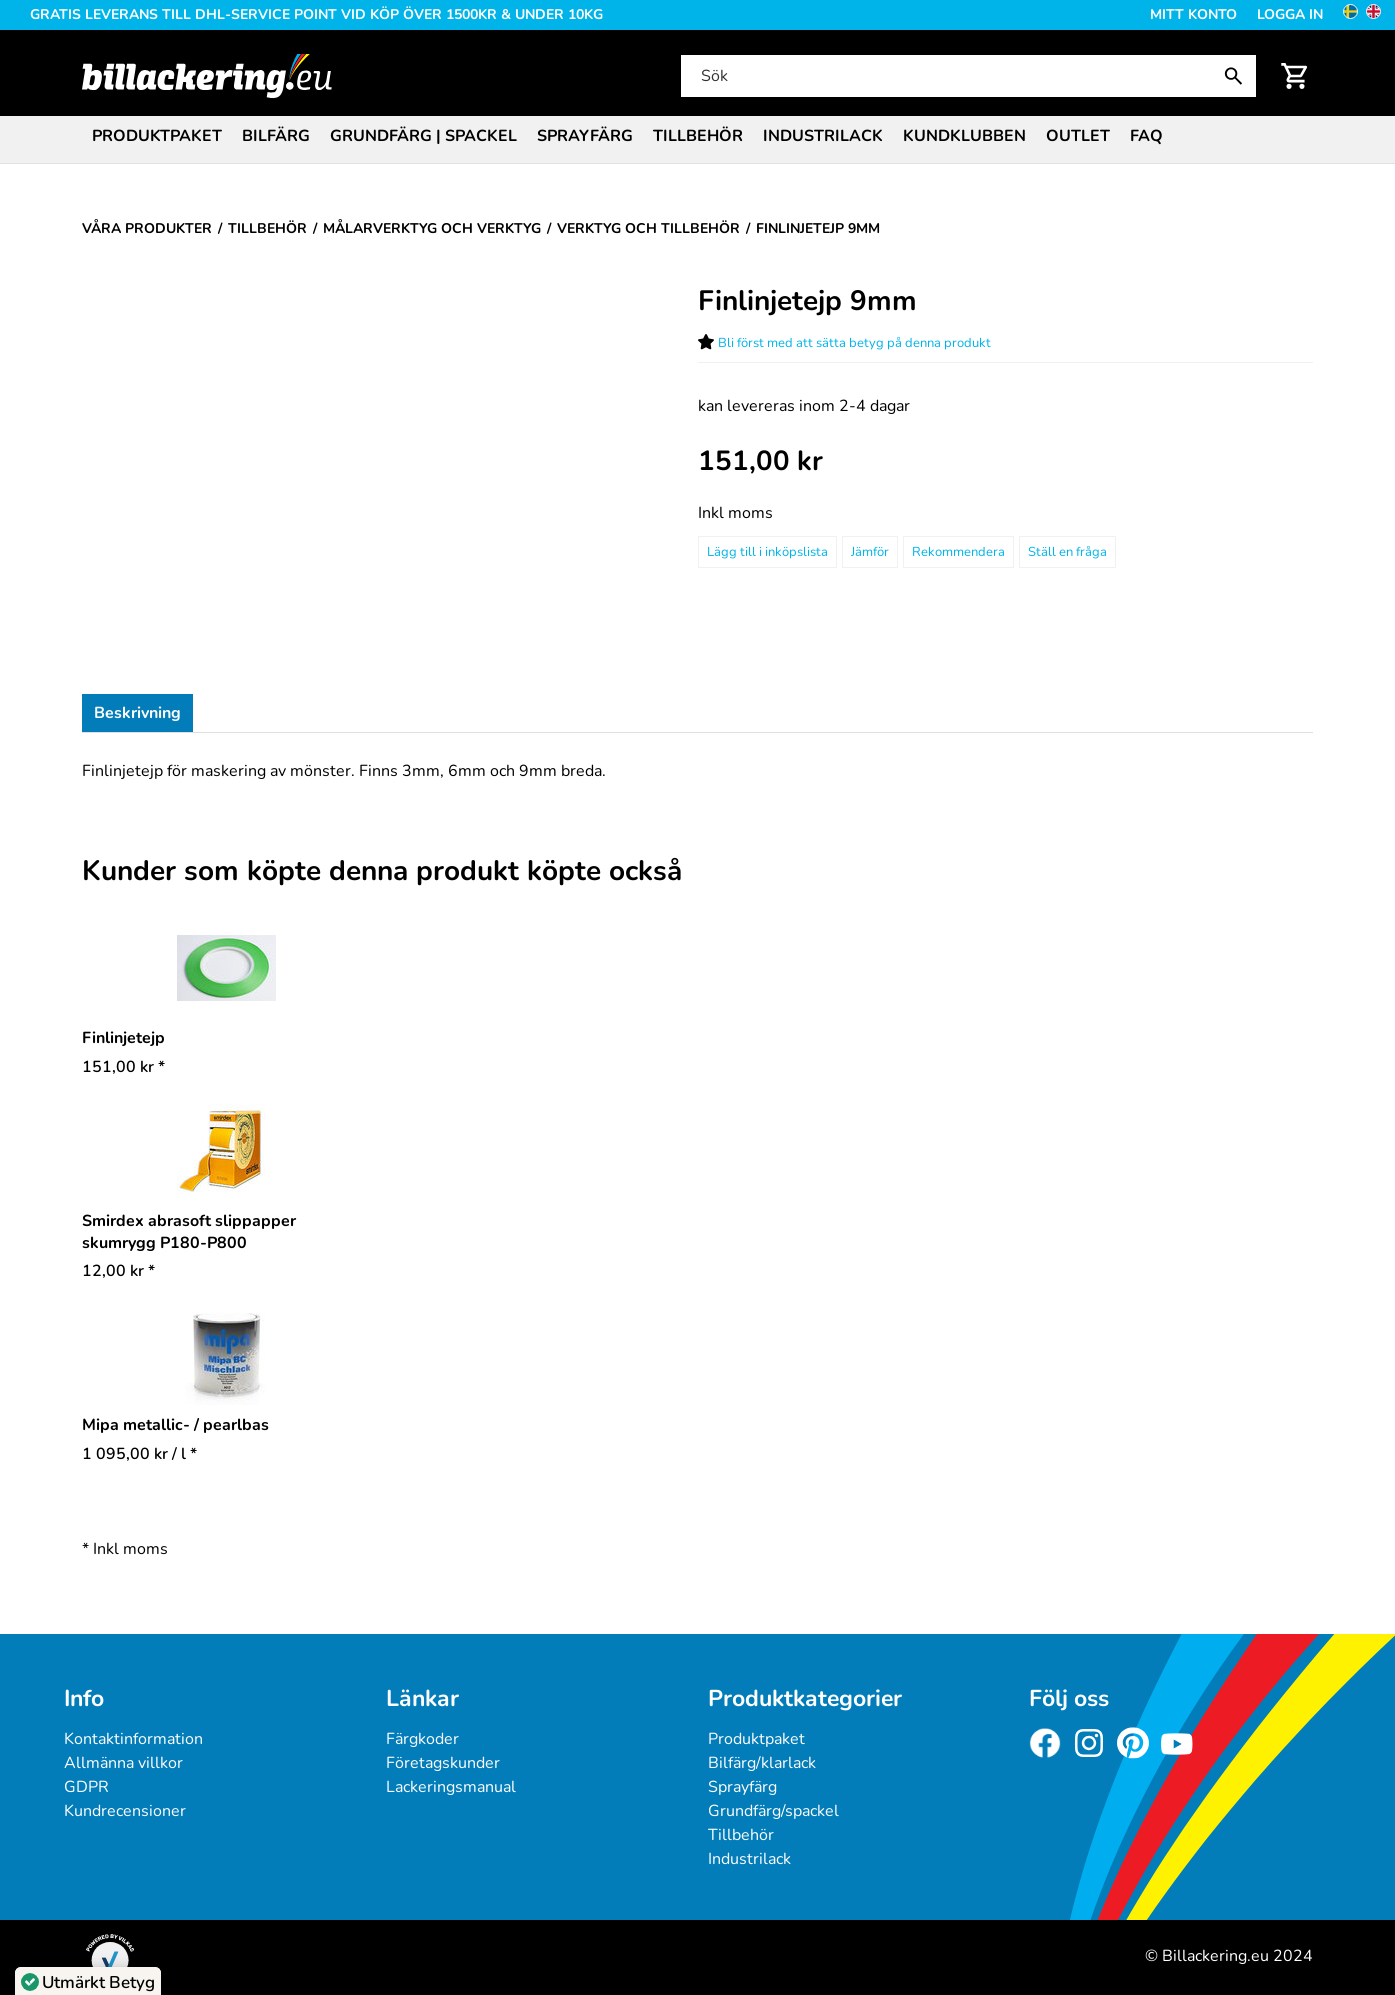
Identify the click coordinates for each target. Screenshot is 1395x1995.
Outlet (1078, 136)
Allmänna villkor (123, 1763)
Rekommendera (958, 552)
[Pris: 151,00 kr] (760, 461)
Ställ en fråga (1067, 552)
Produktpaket (157, 136)
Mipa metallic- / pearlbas (175, 1425)
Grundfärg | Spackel (423, 136)
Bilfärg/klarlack (762, 1763)
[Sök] (966, 76)
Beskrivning (137, 713)
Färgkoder (422, 1739)
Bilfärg (276, 136)
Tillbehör (698, 136)
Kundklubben (964, 136)
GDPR (86, 1787)
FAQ (1146, 136)
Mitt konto (1193, 14)
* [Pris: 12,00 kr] (118, 1271)
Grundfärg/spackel (773, 1811)
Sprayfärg (585, 136)
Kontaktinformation (133, 1739)
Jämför (870, 552)
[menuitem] (157, 134)
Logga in (1290, 14)
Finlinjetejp (123, 1038)
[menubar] (697, 138)
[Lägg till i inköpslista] (767, 552)
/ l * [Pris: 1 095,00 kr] (139, 1454)
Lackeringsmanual (451, 1787)
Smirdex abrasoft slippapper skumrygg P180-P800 (189, 1232)
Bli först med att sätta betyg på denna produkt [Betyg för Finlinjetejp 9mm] (854, 343)
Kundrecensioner (125, 1811)
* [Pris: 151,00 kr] (123, 1067)
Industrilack (823, 136)
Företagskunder (443, 1763)
